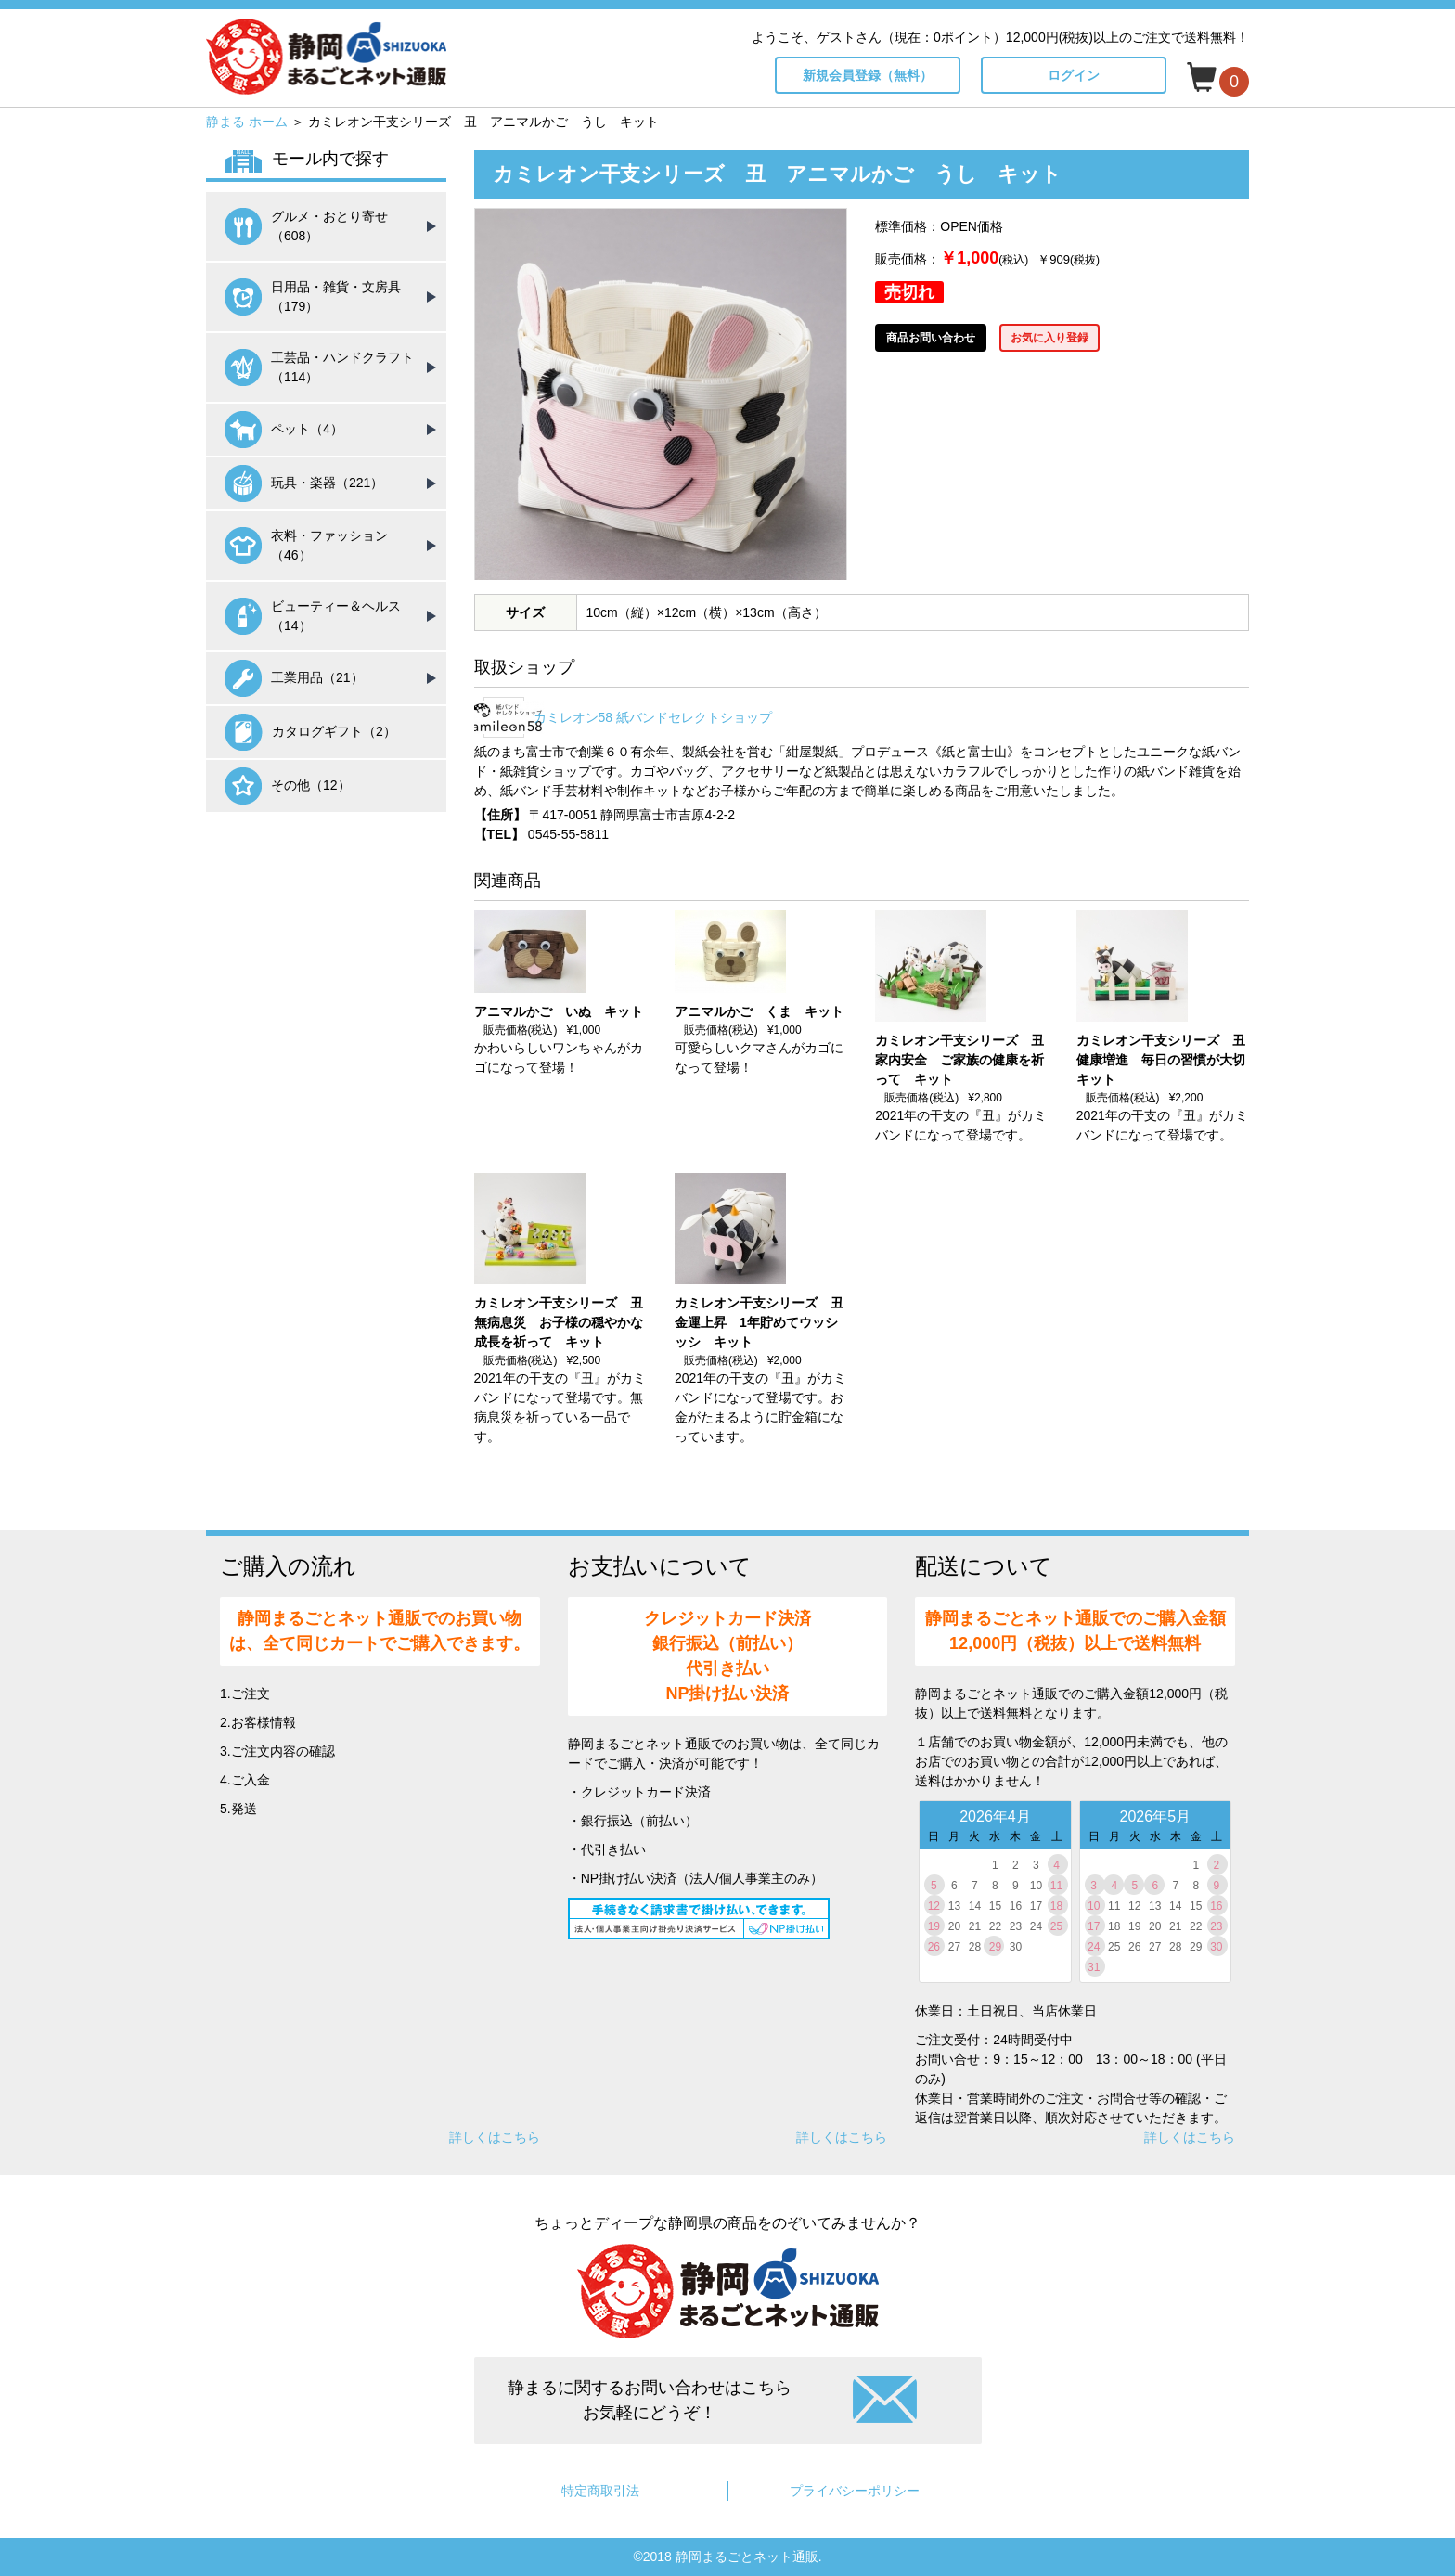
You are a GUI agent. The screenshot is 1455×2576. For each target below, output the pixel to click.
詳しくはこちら (494, 2137)
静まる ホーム (247, 121)
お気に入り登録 (1049, 337)
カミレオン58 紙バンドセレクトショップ (653, 717)
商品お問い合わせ (930, 337)
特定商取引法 (600, 2490)
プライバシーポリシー (855, 2490)
